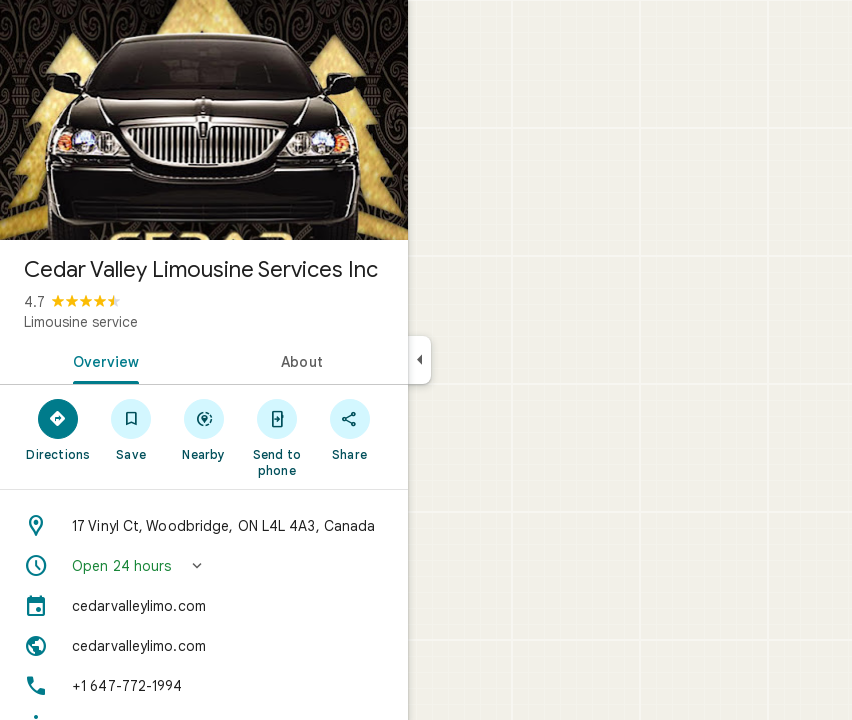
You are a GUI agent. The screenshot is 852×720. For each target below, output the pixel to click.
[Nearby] (204, 429)
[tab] (102, 360)
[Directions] (58, 429)
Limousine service (81, 322)
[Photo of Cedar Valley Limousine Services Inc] (204, 120)
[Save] (131, 429)
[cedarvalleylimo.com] (204, 606)
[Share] (349, 429)
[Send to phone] (276, 437)
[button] (204, 566)
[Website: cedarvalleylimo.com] (204, 646)
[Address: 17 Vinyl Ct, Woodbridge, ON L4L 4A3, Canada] (204, 526)
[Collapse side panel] (419, 360)
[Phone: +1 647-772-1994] (204, 686)
